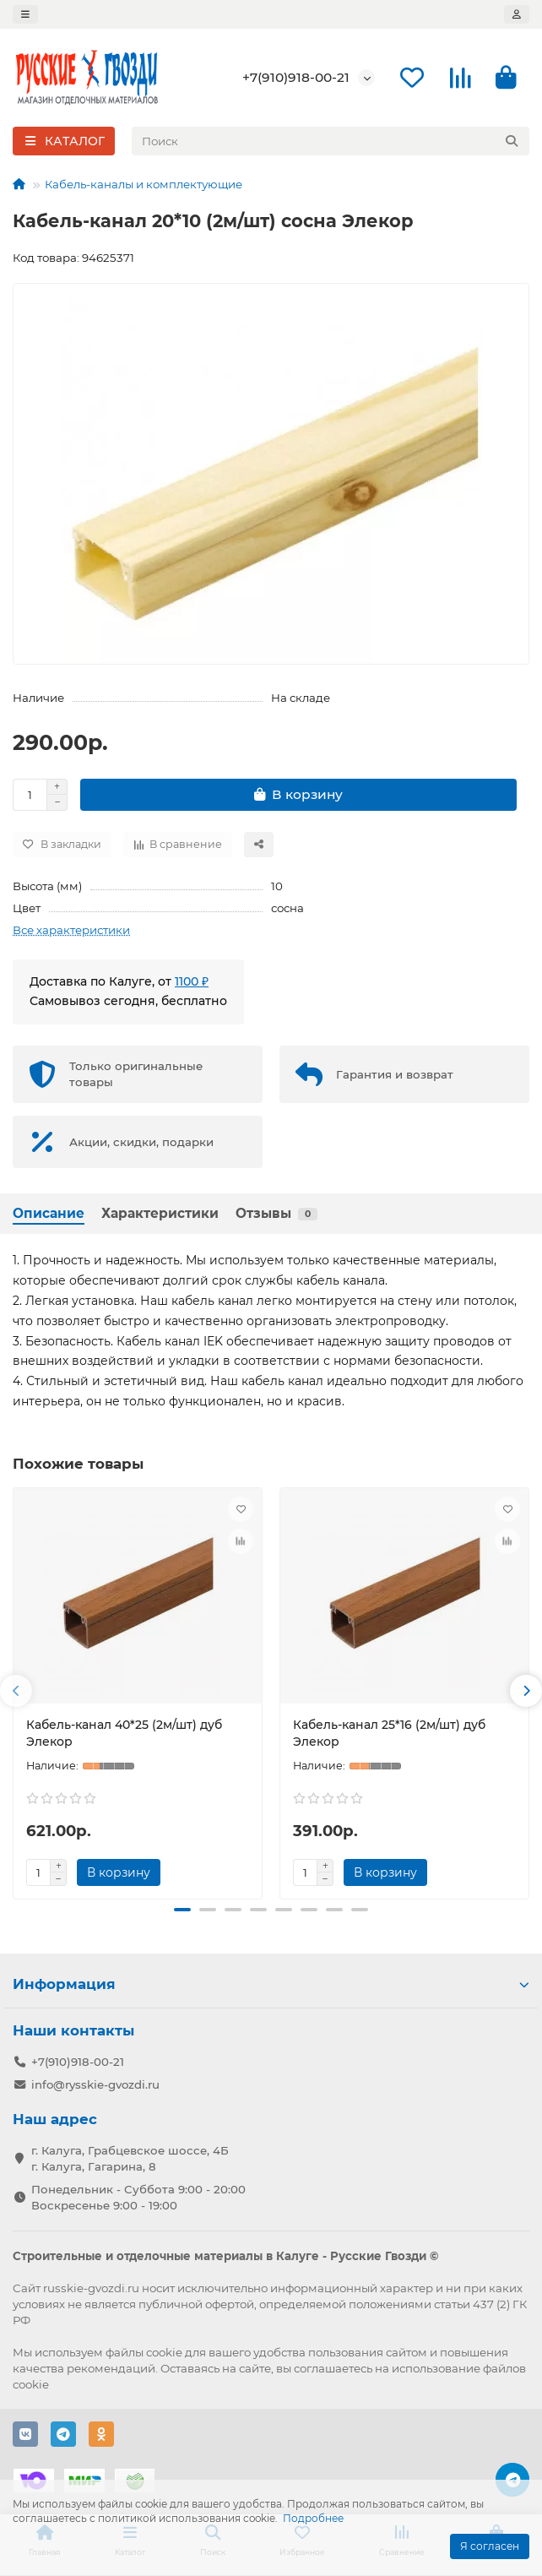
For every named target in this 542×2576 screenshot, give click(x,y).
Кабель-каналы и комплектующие (143, 184)
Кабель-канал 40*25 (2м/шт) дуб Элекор (124, 1733)
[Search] (331, 141)
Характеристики (160, 1213)
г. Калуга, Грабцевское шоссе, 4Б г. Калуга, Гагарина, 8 (130, 2158)
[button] (16, 1691)
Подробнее (313, 2518)
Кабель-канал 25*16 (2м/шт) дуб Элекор (389, 1733)
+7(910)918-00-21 (296, 77)
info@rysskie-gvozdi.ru (95, 2084)
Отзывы (276, 1213)
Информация (271, 1983)
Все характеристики (71, 930)
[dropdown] (25, 14)
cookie (164, 2352)
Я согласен (489, 2546)
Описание (48, 1213)
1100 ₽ (192, 981)
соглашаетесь (333, 2368)
